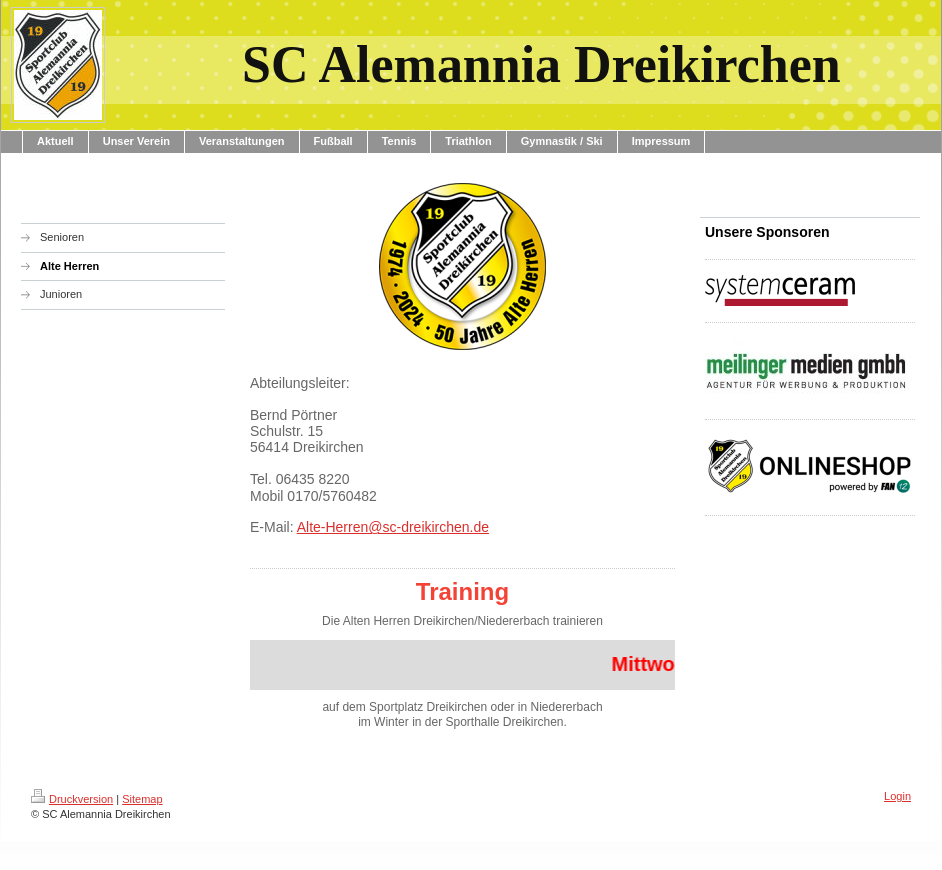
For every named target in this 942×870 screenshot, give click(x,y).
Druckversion (72, 799)
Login (897, 796)
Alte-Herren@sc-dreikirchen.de (393, 527)
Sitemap (142, 799)
